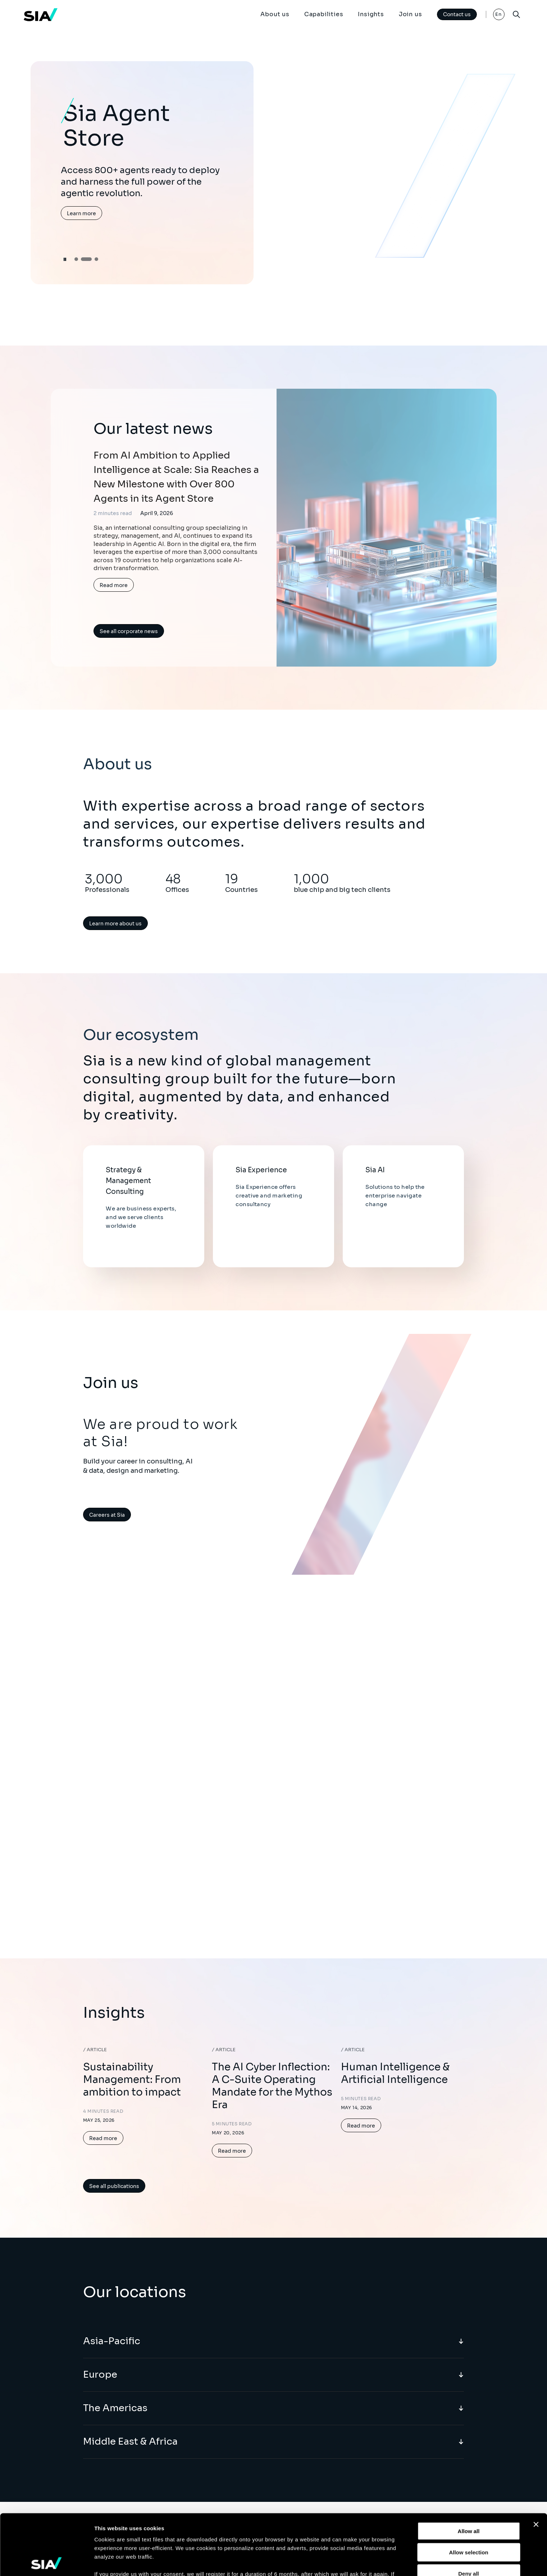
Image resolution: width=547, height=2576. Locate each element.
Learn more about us (115, 923)
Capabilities (323, 14)
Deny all (468, 2513)
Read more (114, 585)
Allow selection (468, 2492)
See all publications (114, 2186)
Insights (371, 14)
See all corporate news (129, 631)
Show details (377, 2562)
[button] (76, 259)
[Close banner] (535, 2464)
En (498, 14)
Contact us (457, 14)
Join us (410, 14)
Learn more (81, 213)
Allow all (469, 2471)
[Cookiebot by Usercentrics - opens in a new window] (46, 2562)
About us (274, 14)
